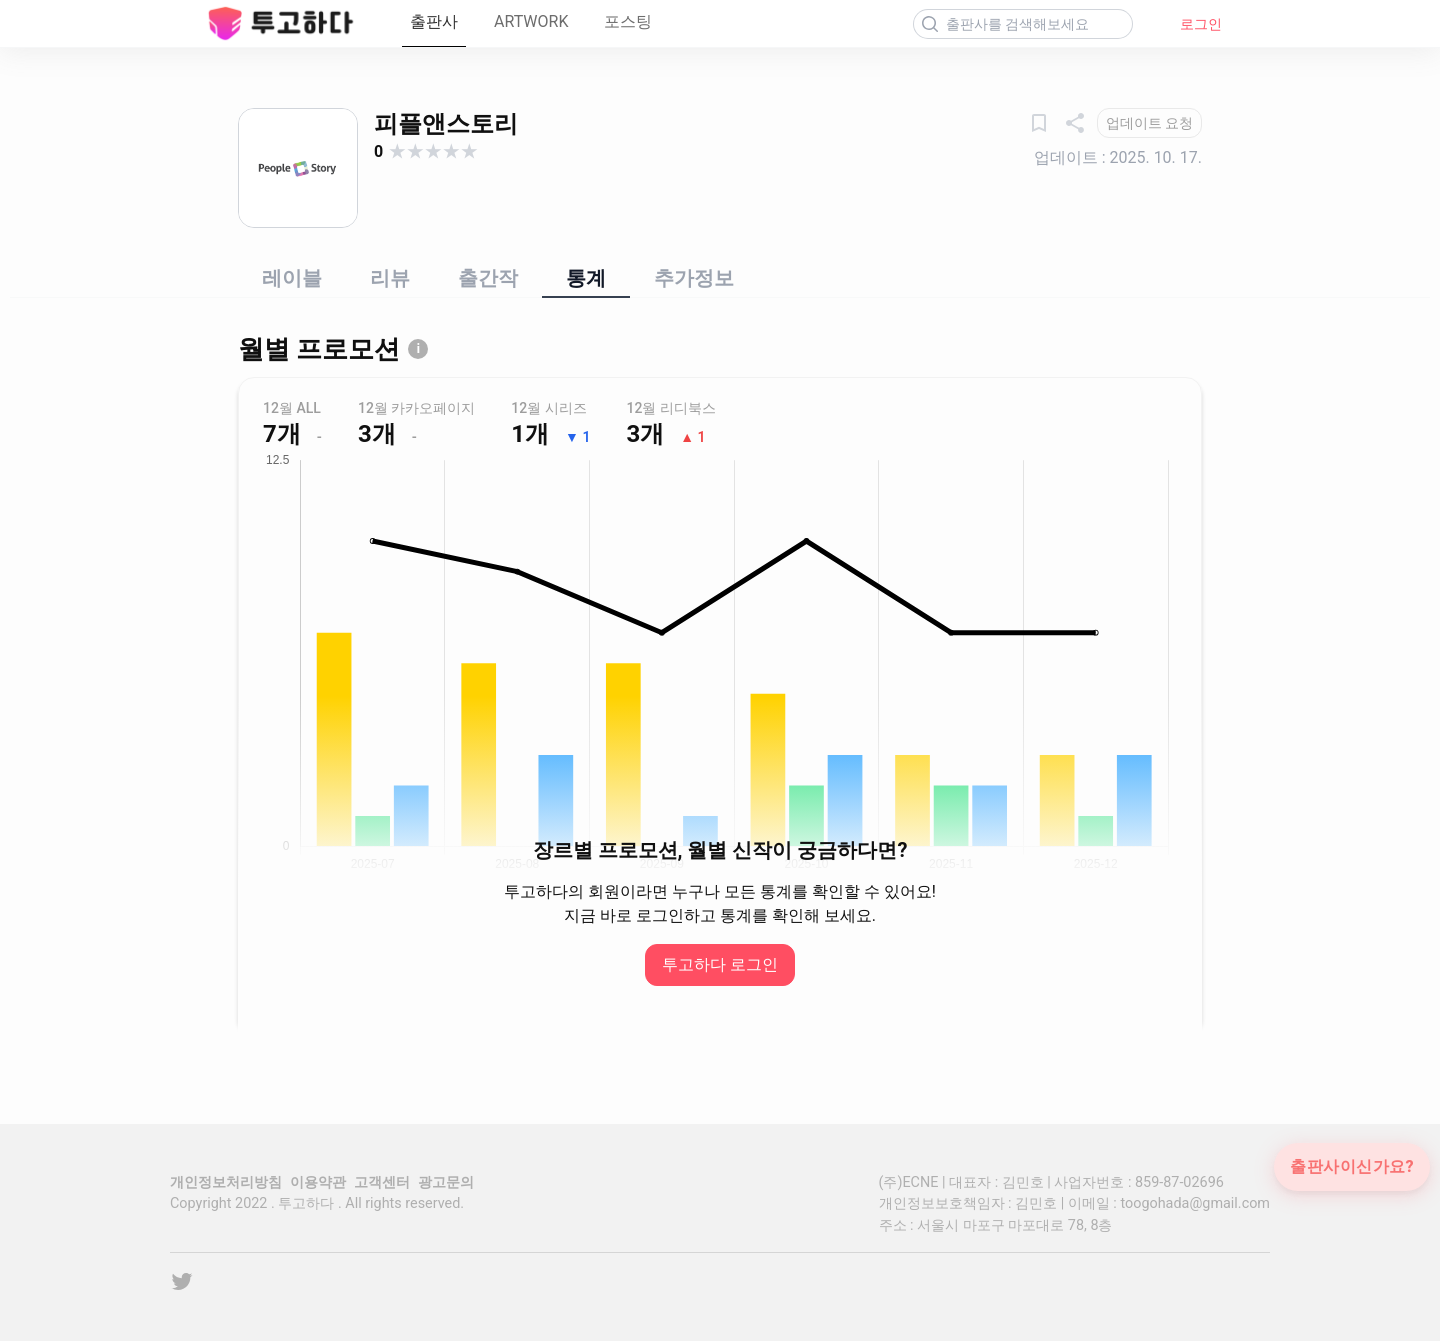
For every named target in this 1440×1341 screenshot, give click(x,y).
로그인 (1201, 24)
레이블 (292, 278)
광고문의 (446, 1182)
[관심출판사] (1039, 123)
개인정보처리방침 (226, 1182)
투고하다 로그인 (720, 964)
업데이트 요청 (1149, 123)
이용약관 (318, 1182)
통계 (586, 278)
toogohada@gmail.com (1195, 1203)
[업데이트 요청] (1149, 123)
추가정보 (694, 278)
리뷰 (390, 278)
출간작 (488, 278)
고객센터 (382, 1182)
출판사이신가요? (1352, 1167)
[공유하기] (1075, 123)
